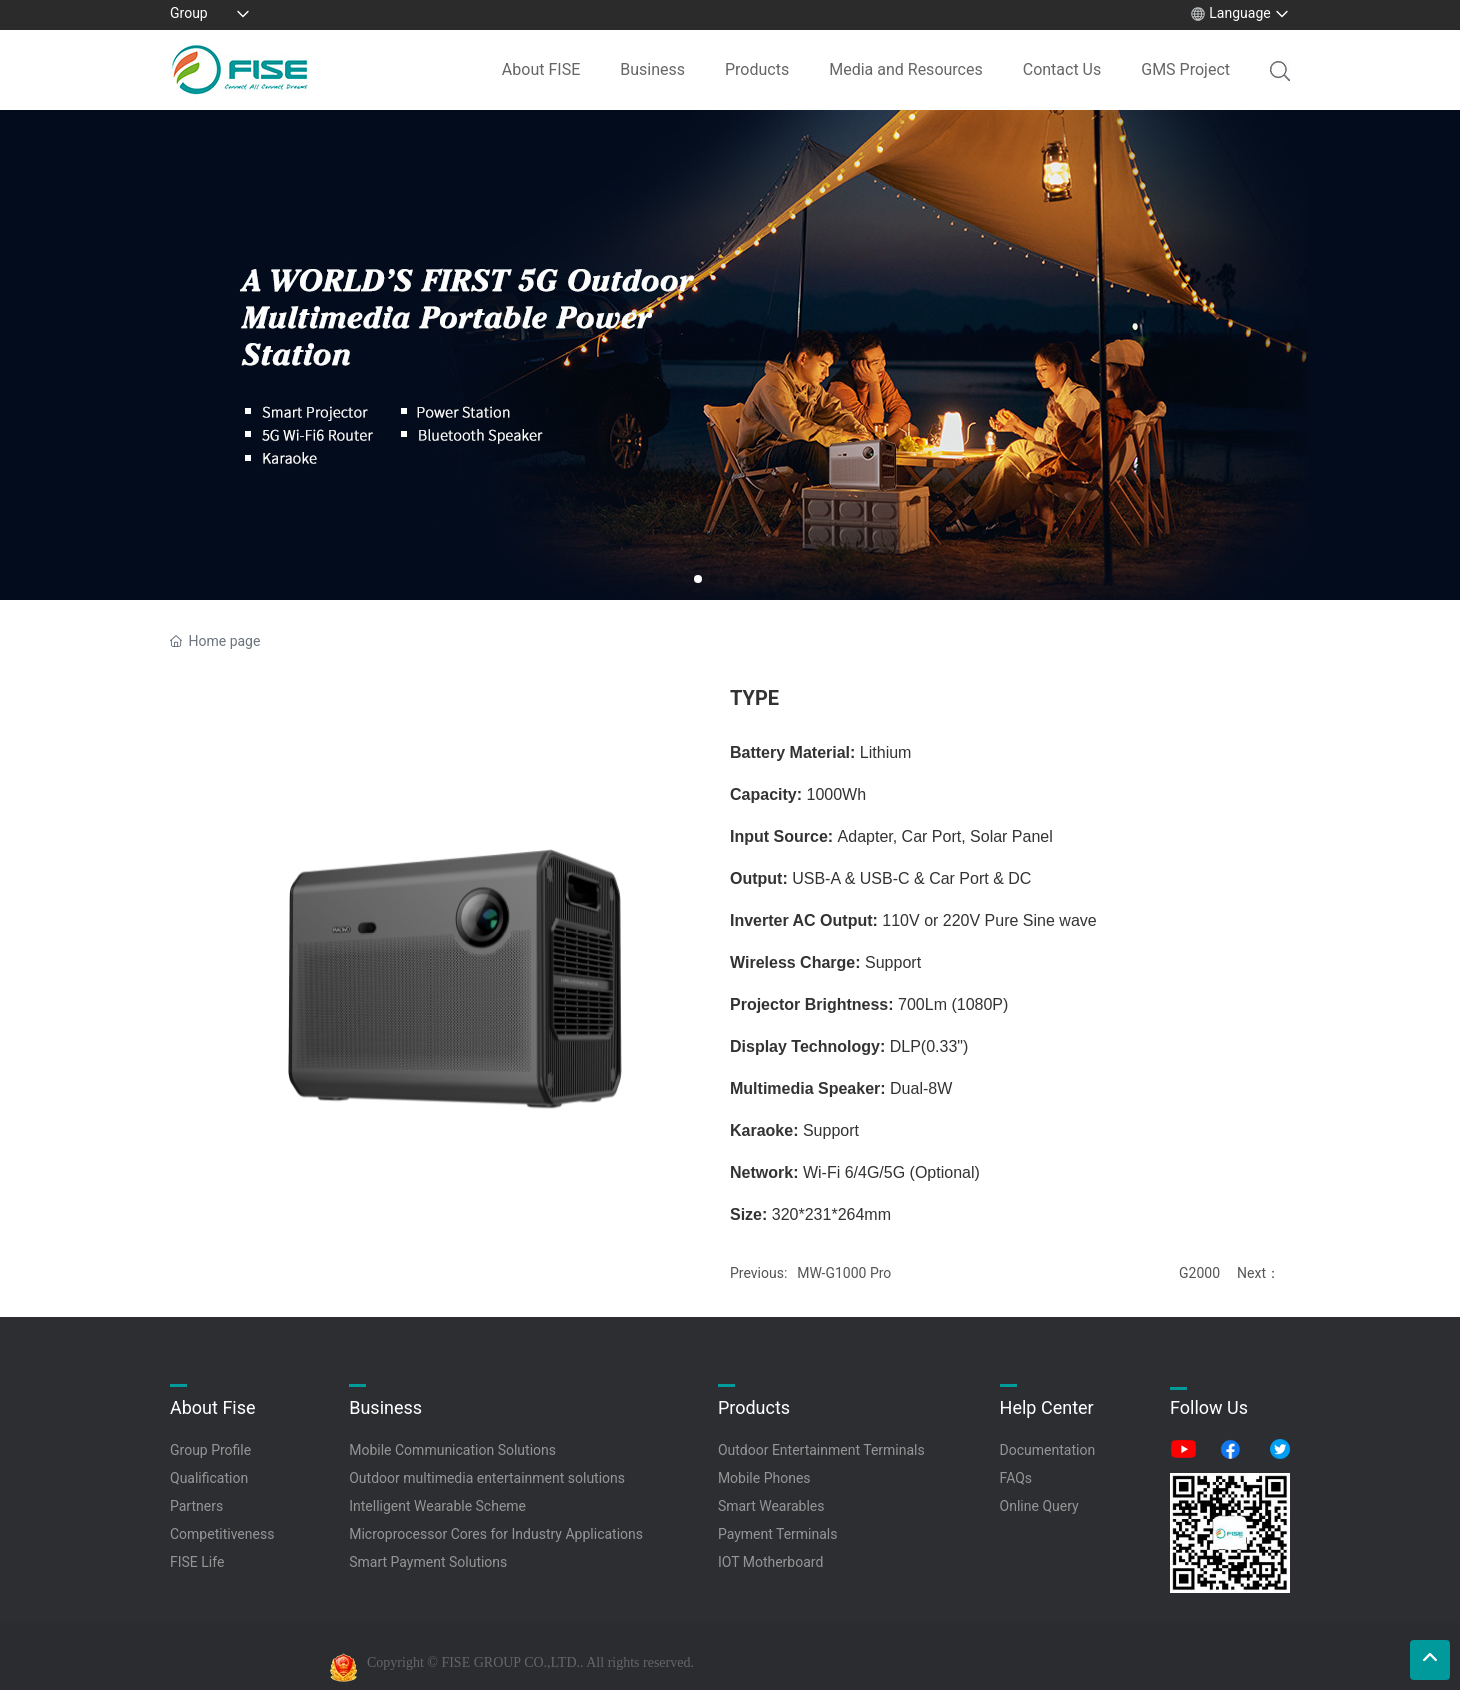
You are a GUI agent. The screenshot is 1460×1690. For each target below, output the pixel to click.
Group (189, 13)
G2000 (1199, 1273)
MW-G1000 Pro (844, 1273)
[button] (698, 579)
